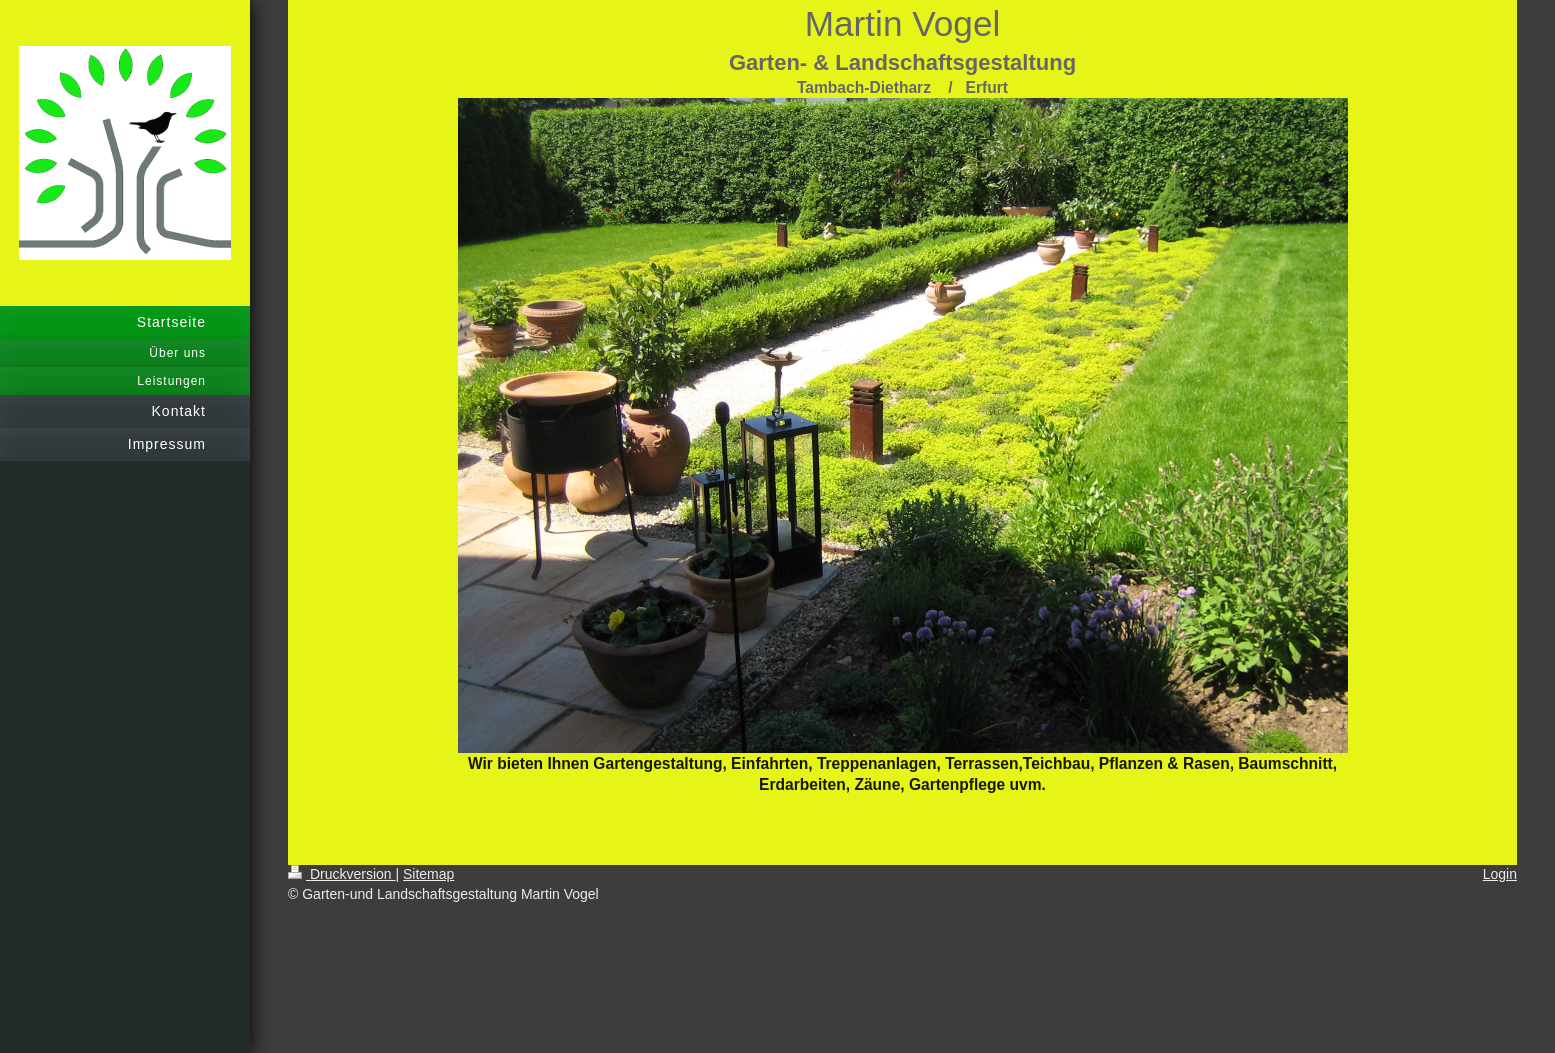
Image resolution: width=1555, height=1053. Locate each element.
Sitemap (428, 874)
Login (1500, 874)
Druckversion (341, 874)
